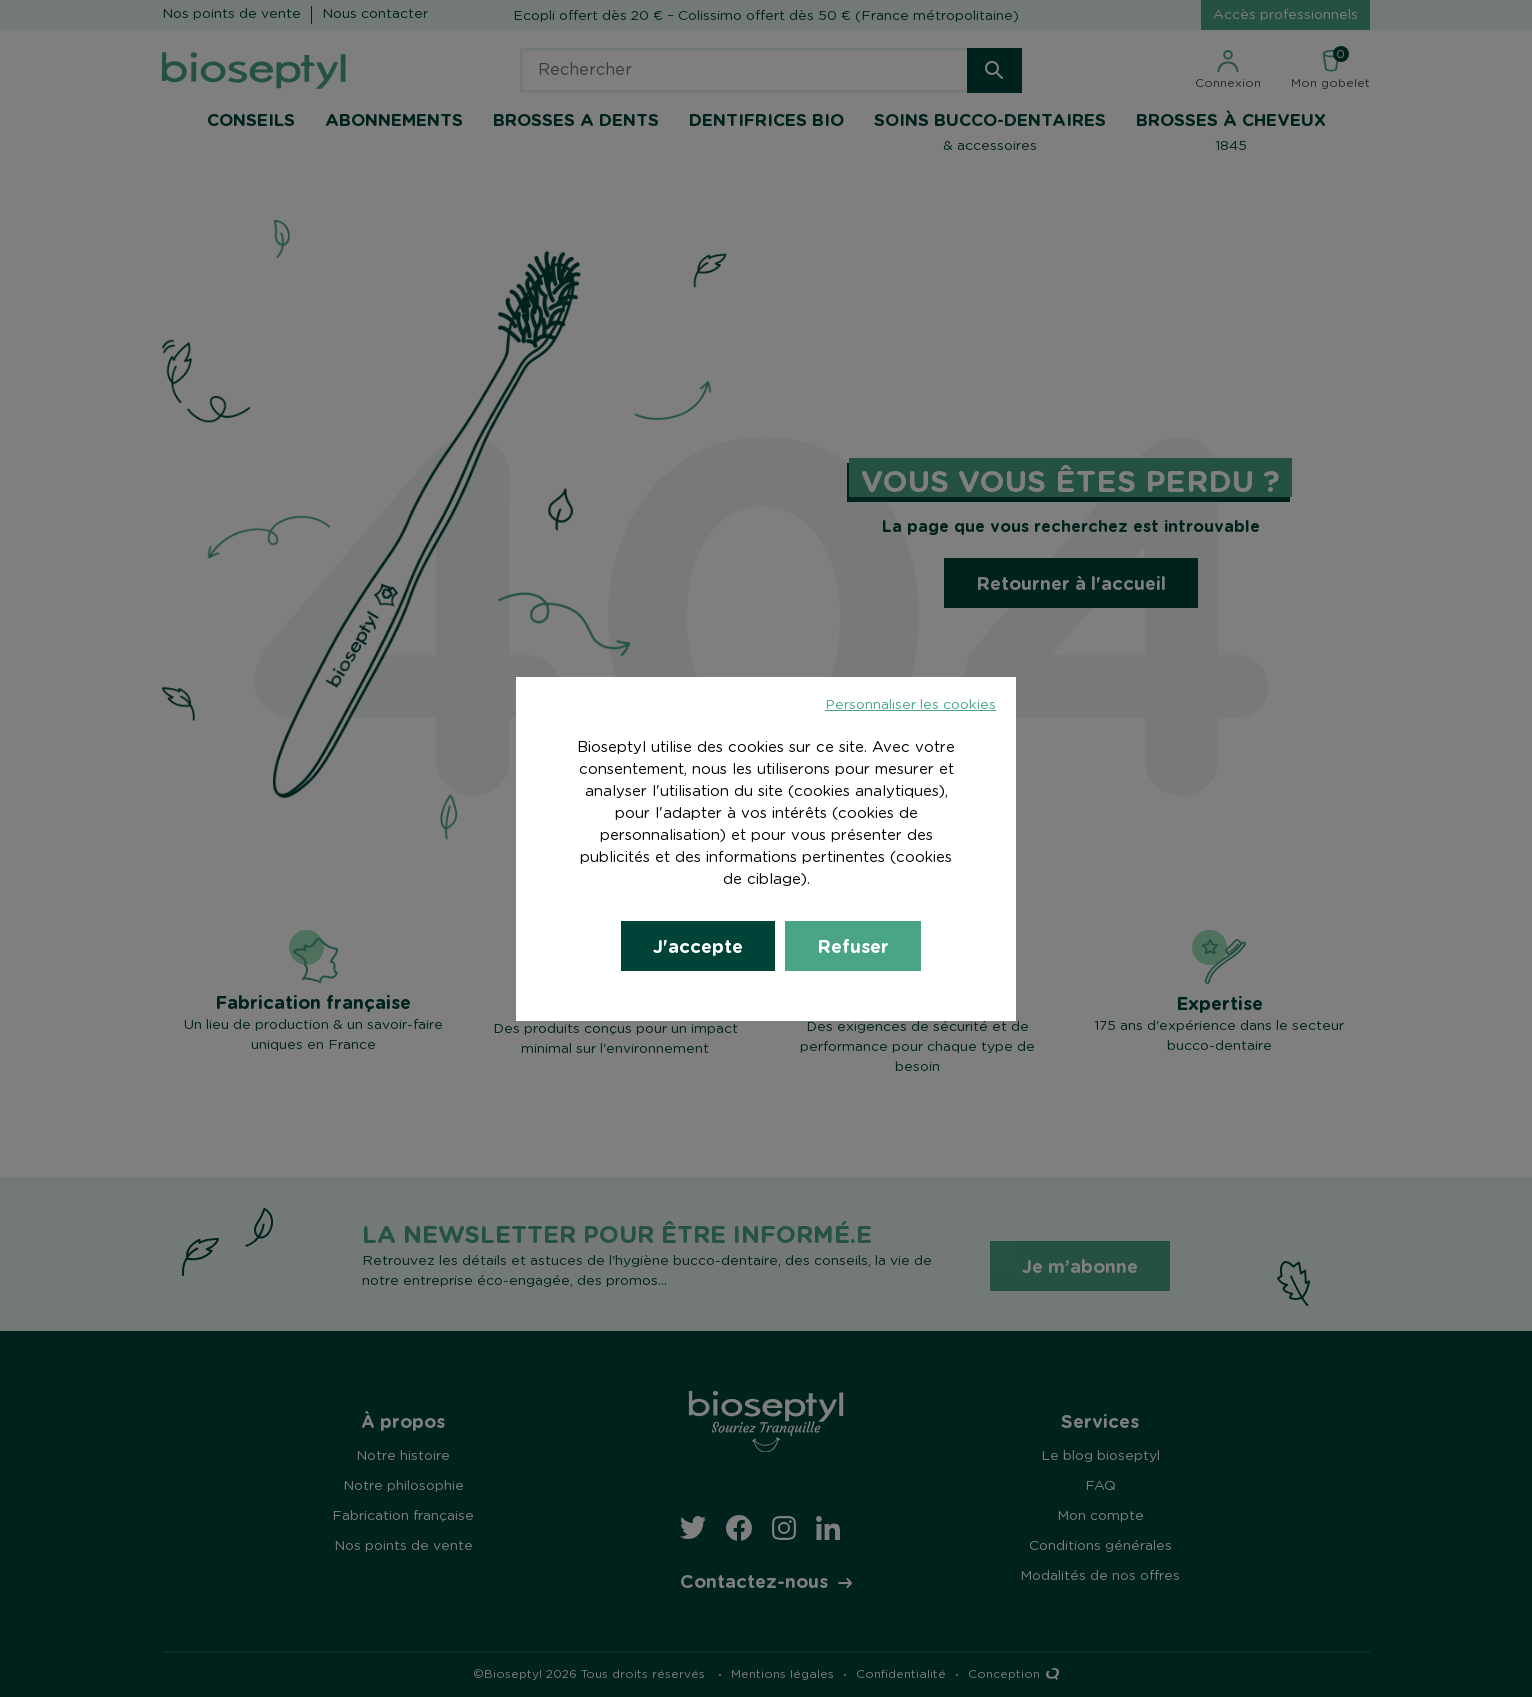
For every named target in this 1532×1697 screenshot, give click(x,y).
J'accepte (698, 945)
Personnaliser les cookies (910, 705)
